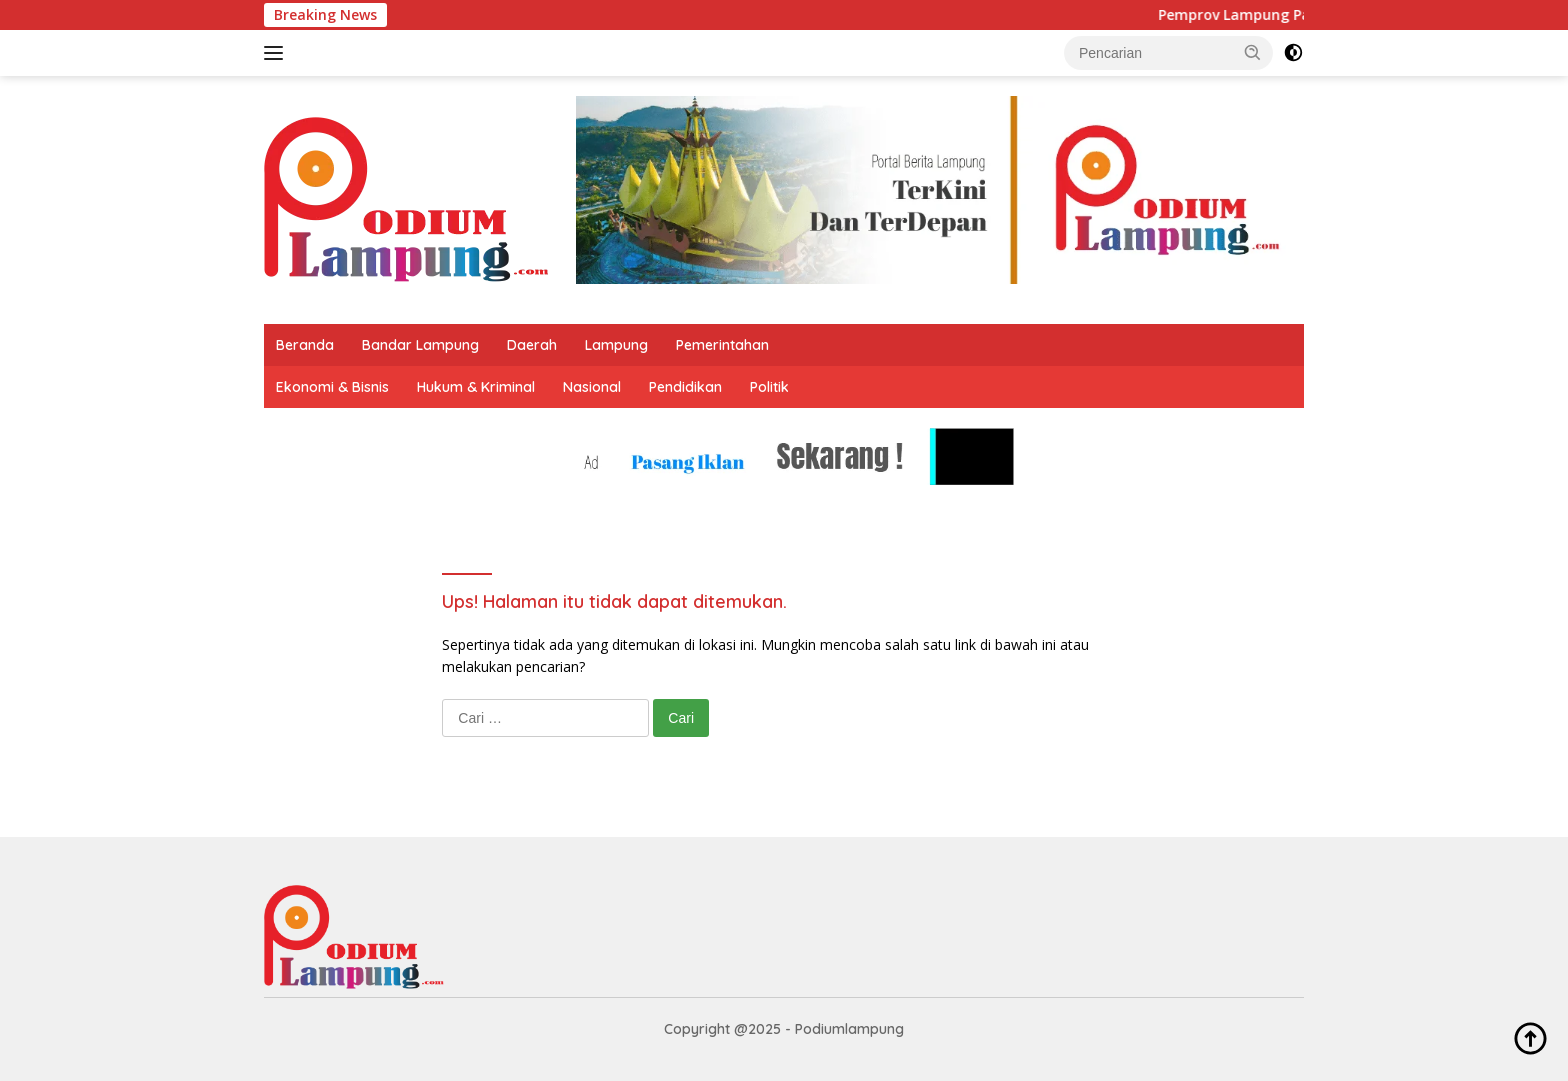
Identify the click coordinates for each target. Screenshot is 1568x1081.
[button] (1253, 52)
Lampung (616, 345)
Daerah (532, 345)
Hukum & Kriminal (476, 387)
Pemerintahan (722, 345)
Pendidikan (685, 387)
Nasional (592, 387)
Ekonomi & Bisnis (332, 387)
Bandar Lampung (420, 345)
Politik (769, 387)
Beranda (305, 345)
